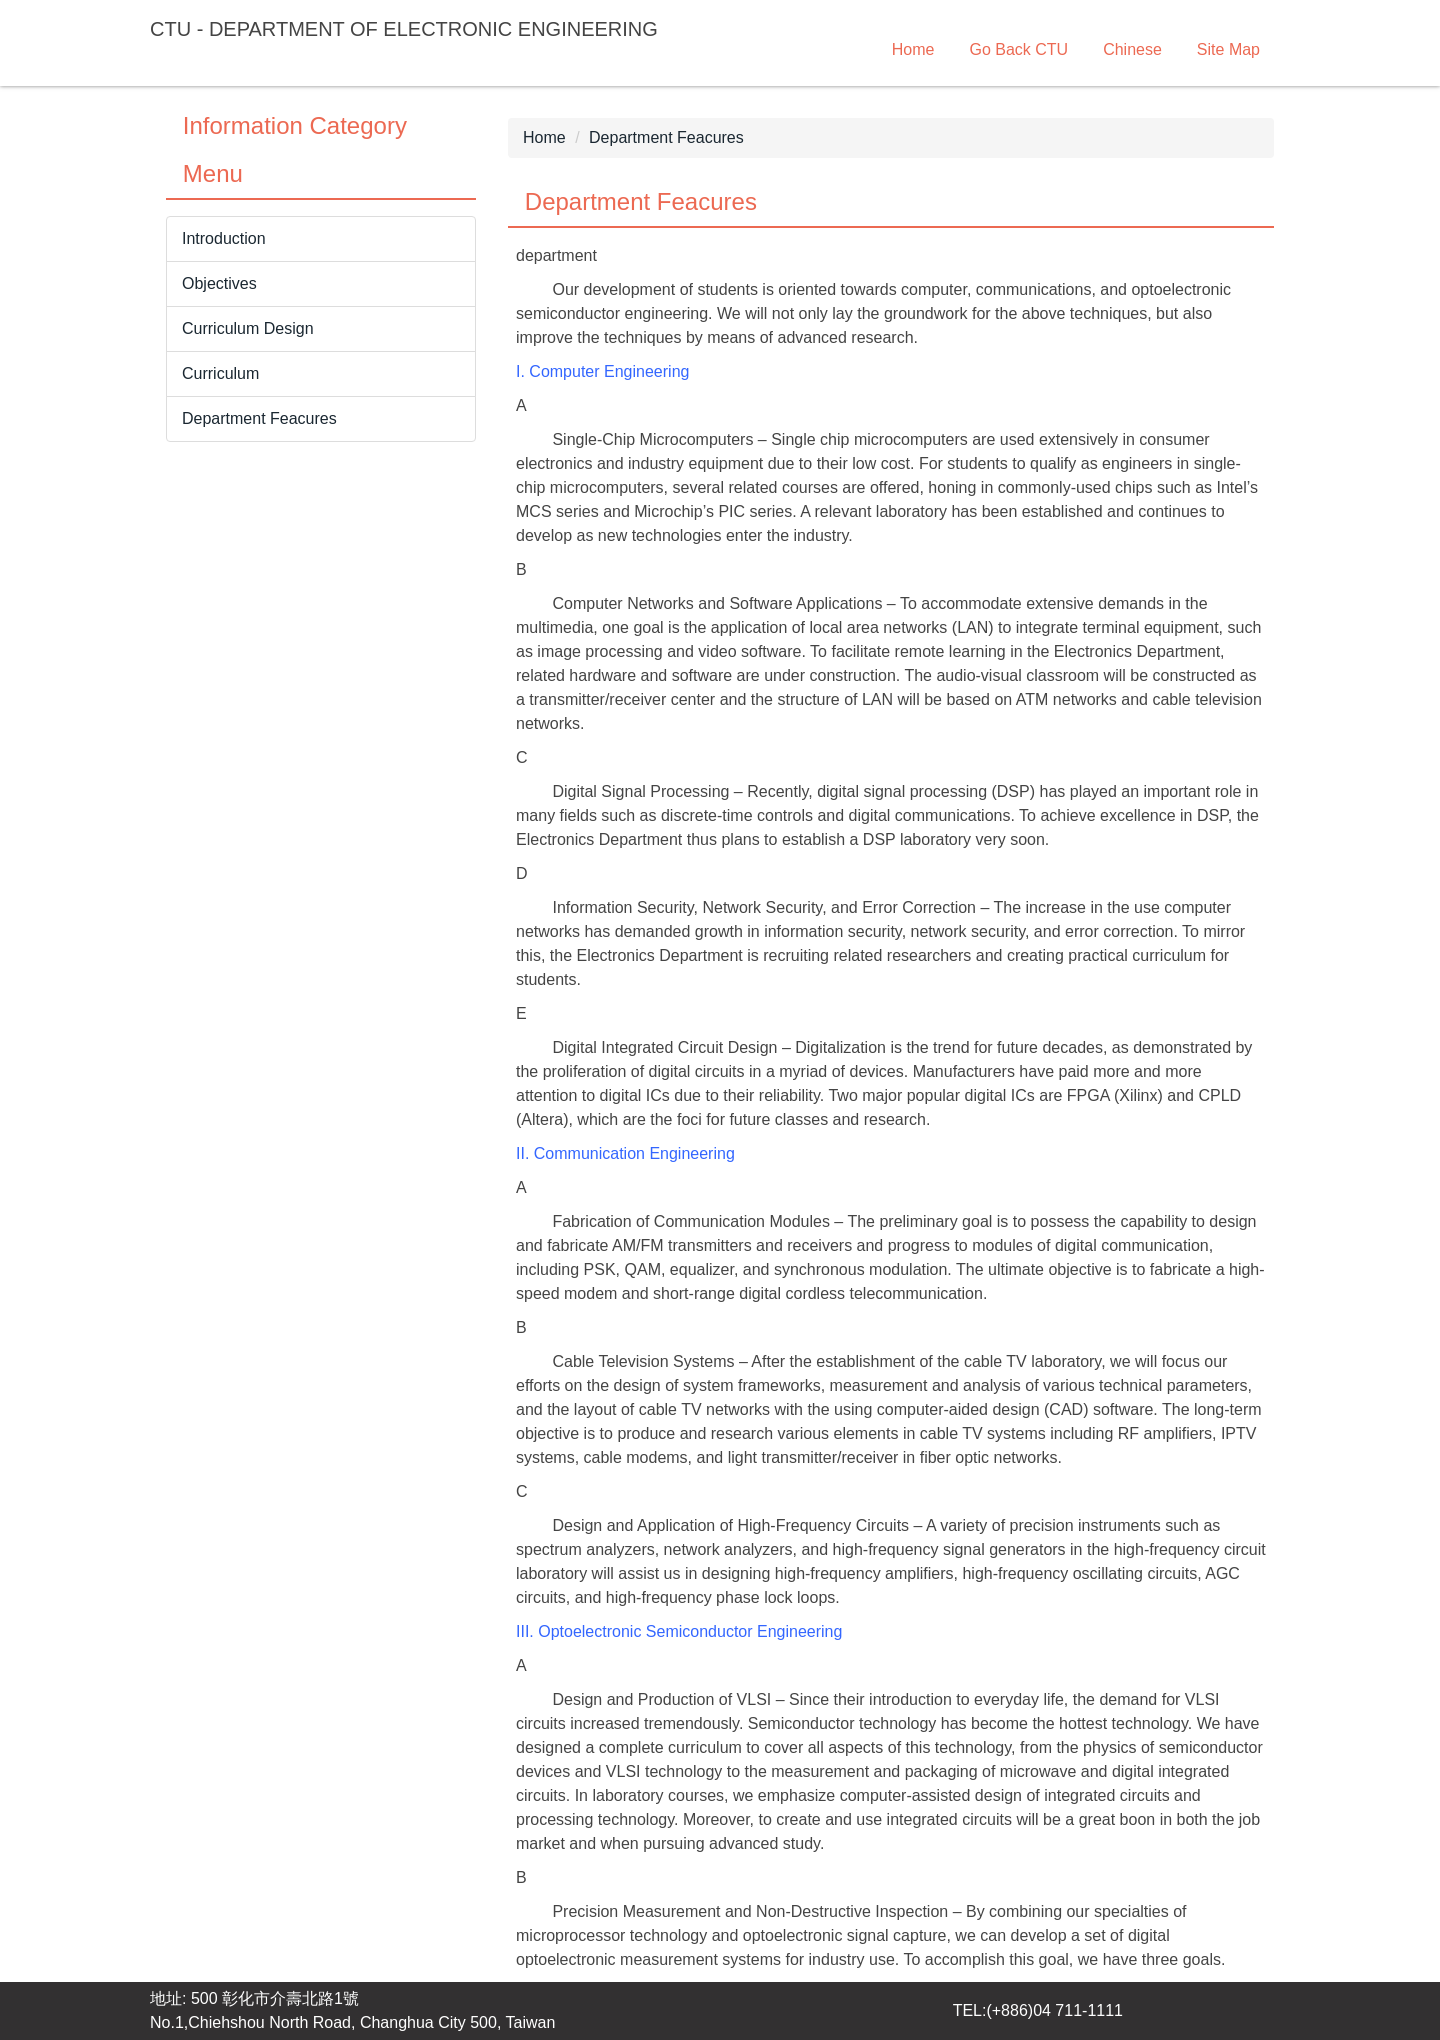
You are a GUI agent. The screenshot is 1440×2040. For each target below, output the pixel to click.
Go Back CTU (1018, 49)
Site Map (1228, 49)
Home (913, 49)
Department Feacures (666, 137)
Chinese (1132, 49)
